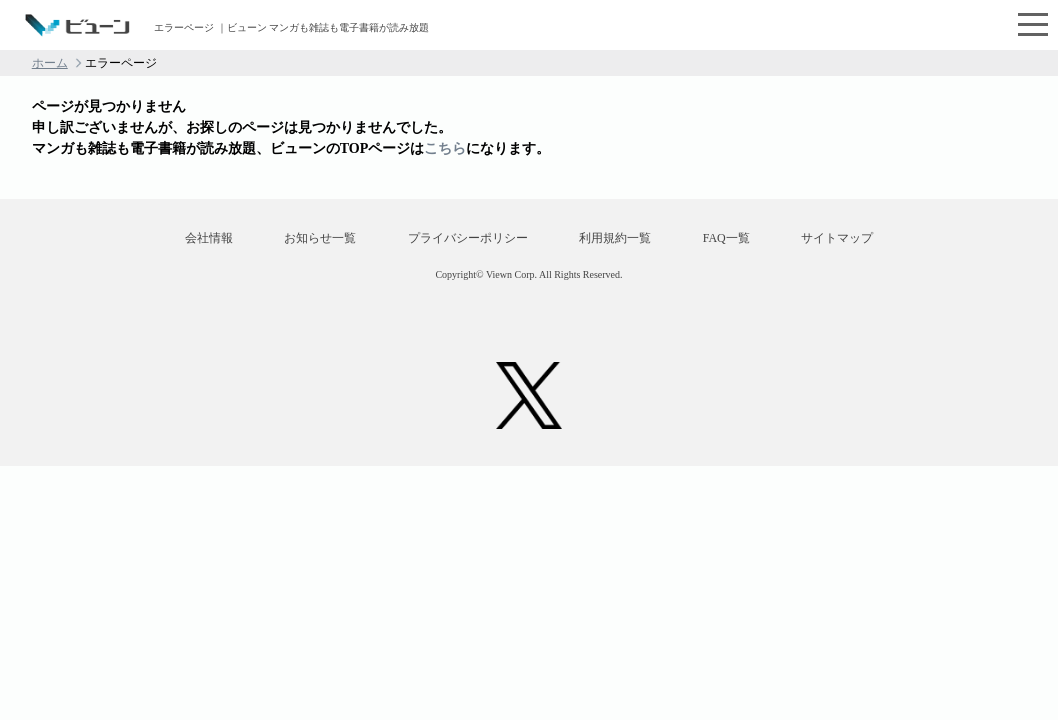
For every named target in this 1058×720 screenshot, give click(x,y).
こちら (445, 148)
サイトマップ (837, 238)
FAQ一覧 (726, 238)
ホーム (50, 63)
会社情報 (209, 238)
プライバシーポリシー (468, 238)
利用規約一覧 (615, 238)
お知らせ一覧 (320, 238)
